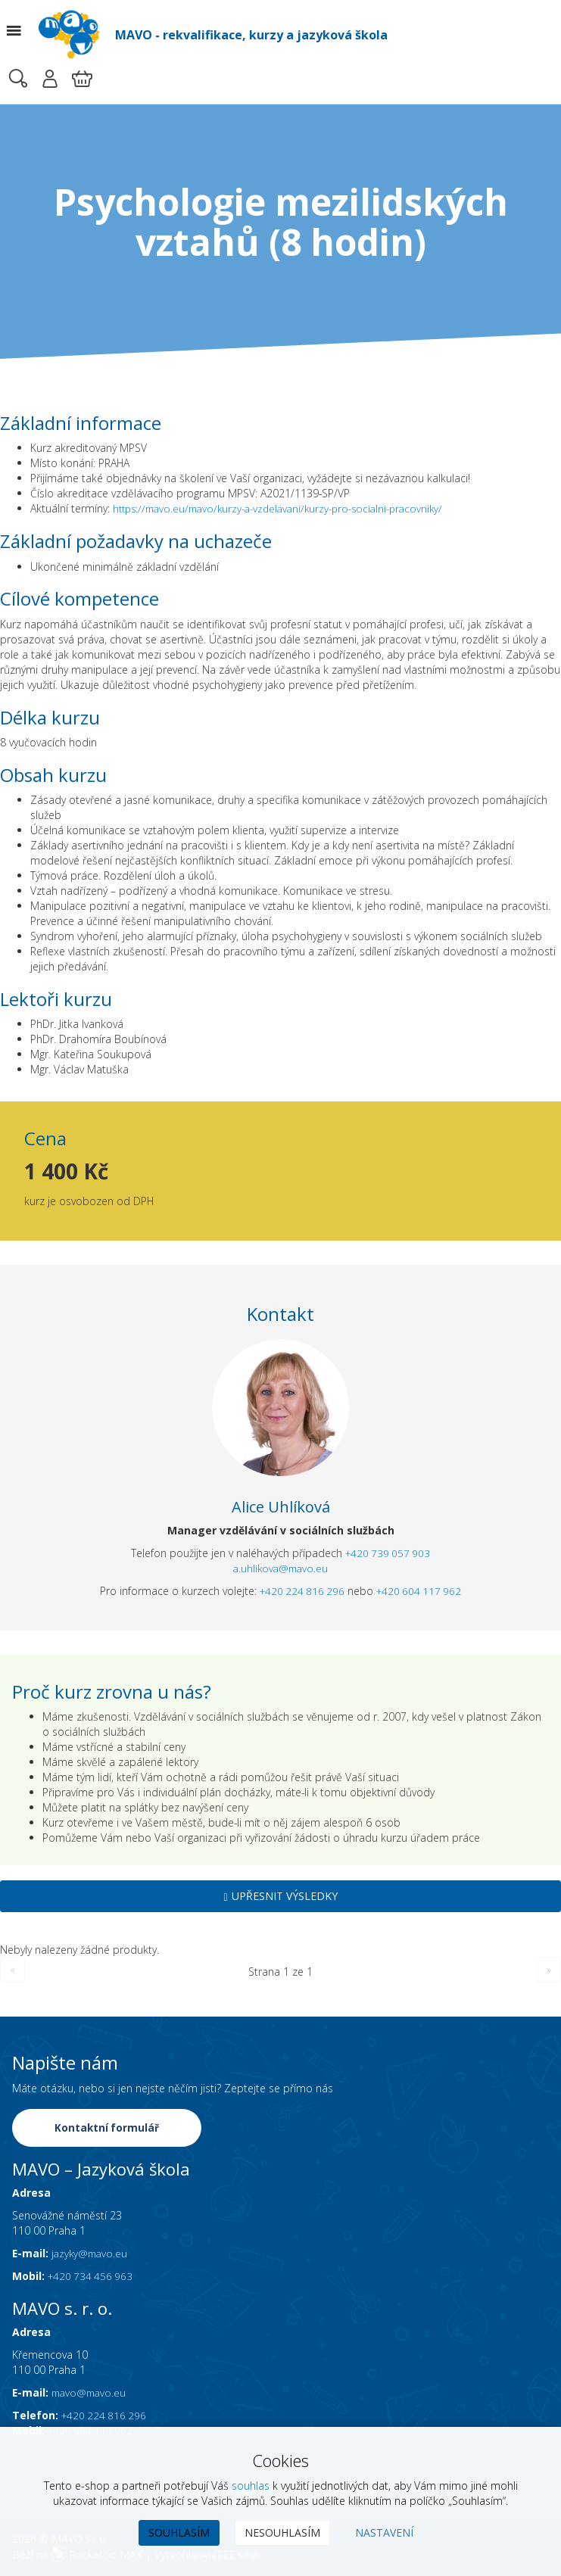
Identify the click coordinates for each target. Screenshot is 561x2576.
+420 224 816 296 (300, 1591)
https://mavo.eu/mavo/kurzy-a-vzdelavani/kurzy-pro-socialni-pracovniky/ (288, 508)
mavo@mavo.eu (91, 2394)
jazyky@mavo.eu (92, 2254)
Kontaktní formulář (108, 2129)
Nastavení (384, 2532)
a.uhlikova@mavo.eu (280, 1569)
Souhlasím (179, 2532)
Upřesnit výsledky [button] (280, 1897)
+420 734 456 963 (92, 2277)
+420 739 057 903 (388, 1554)
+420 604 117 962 (420, 1591)
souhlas (251, 2485)
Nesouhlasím (282, 2532)
